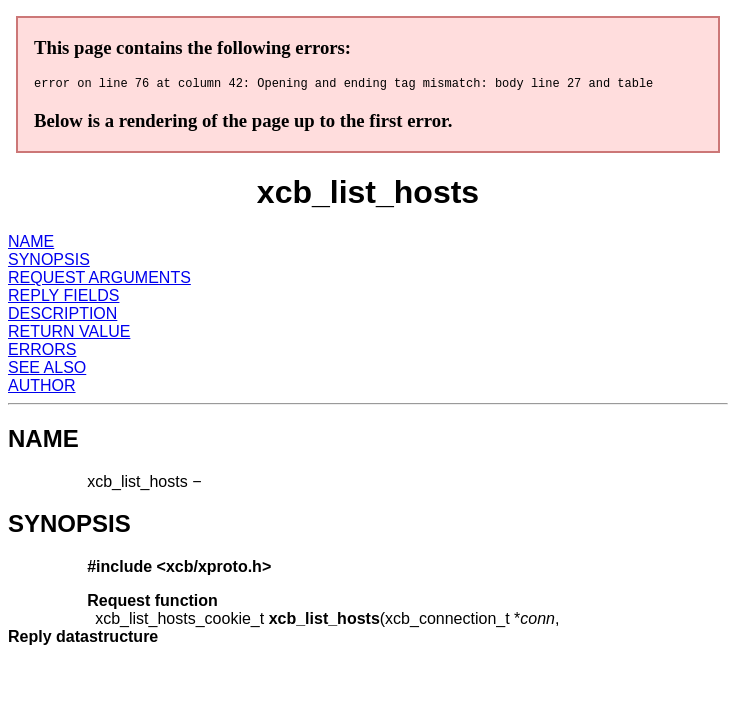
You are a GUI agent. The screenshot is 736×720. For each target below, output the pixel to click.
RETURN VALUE (69, 334)
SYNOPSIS (49, 262)
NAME (31, 244)
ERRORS (42, 352)
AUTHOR (42, 388)
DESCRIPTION (62, 316)
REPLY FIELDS (63, 298)
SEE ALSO (47, 370)
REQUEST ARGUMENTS (99, 280)
